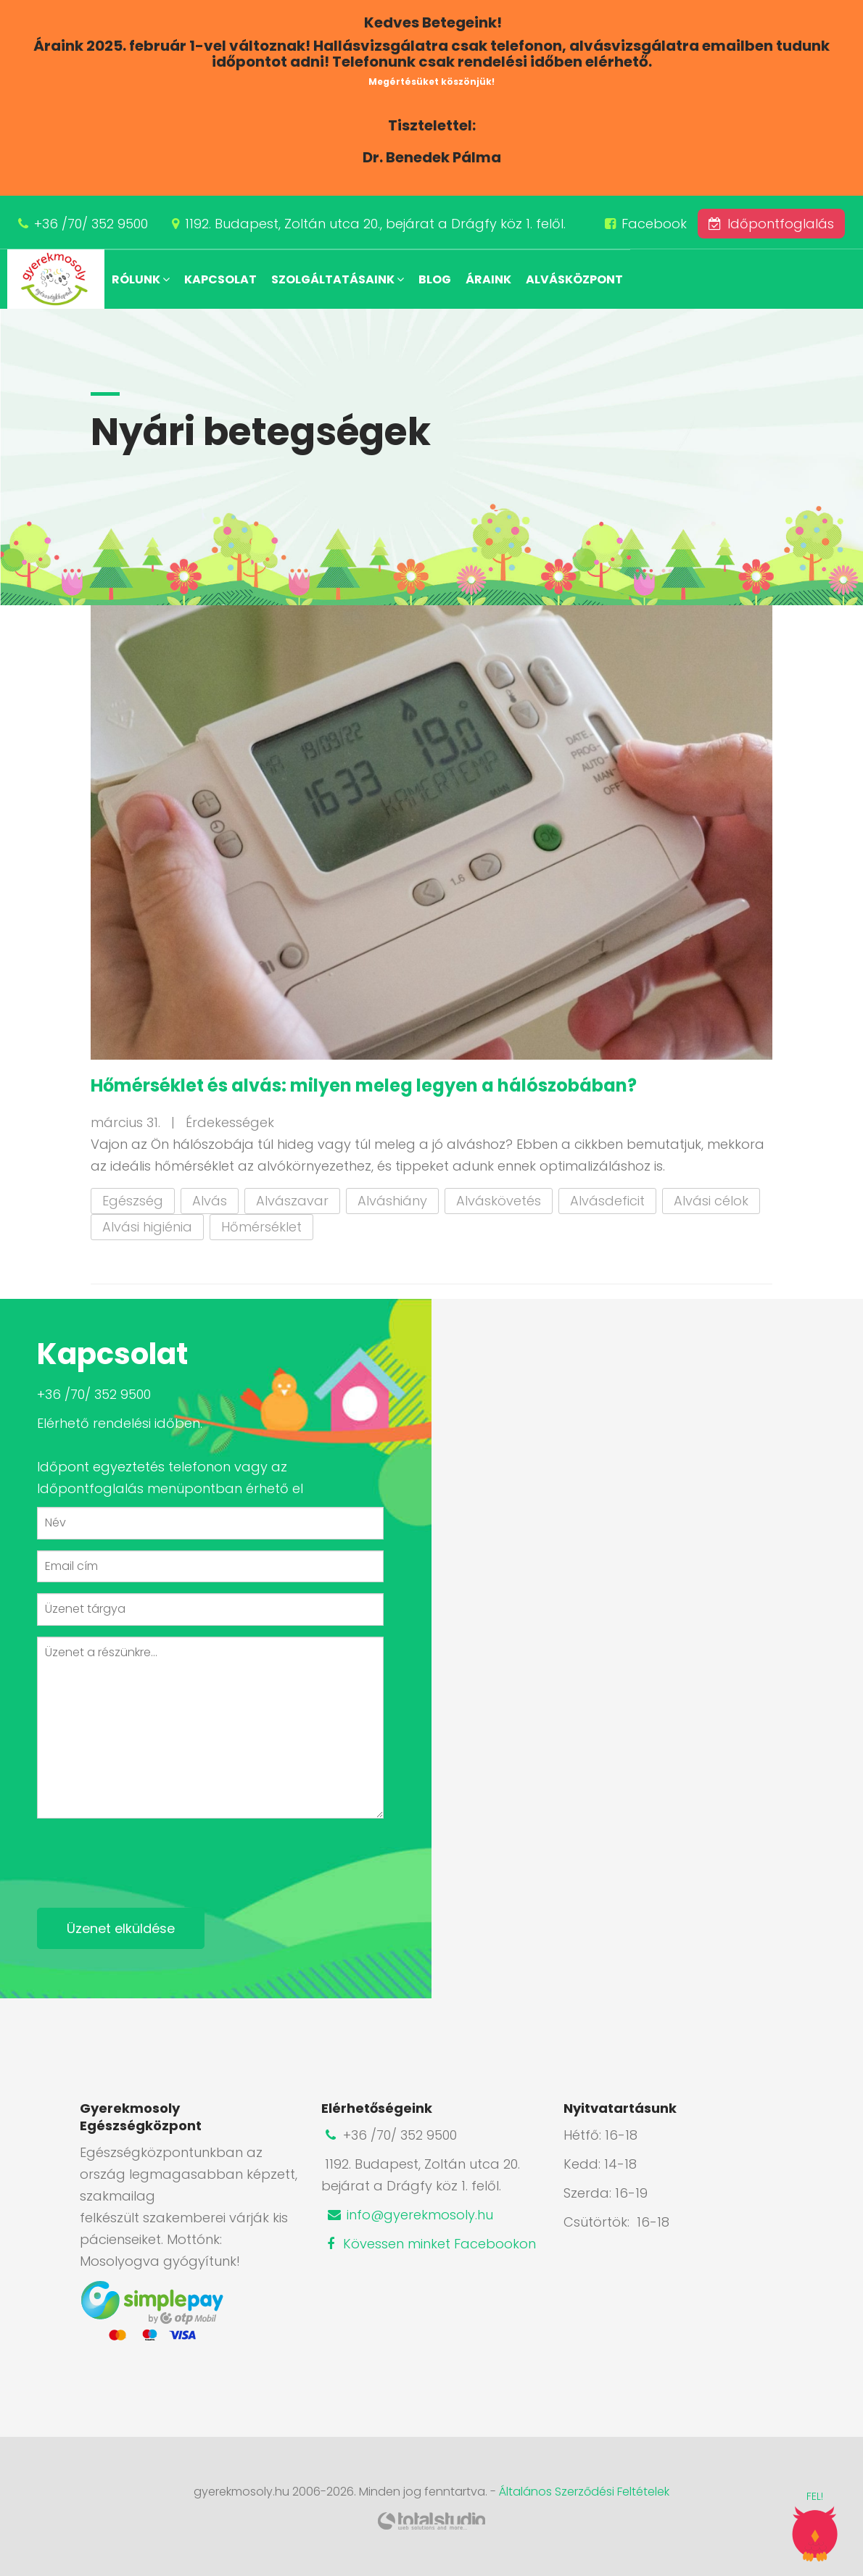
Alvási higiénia (147, 1227)
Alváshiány (392, 1201)
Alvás (209, 1201)
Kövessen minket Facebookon (428, 2244)
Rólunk (141, 279)
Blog (434, 279)
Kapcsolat (220, 279)
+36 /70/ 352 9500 (91, 224)
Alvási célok (711, 1201)
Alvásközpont (574, 279)
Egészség (132, 1201)
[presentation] (147, 1857)
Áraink (488, 279)
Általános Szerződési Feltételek (584, 2491)
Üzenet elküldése (121, 1928)
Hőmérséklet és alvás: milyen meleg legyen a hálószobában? (364, 1085)
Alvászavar (292, 1201)
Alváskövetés (498, 1201)
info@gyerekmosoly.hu (409, 2215)
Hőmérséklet (261, 1227)
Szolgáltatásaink (337, 279)
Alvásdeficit (607, 1201)
